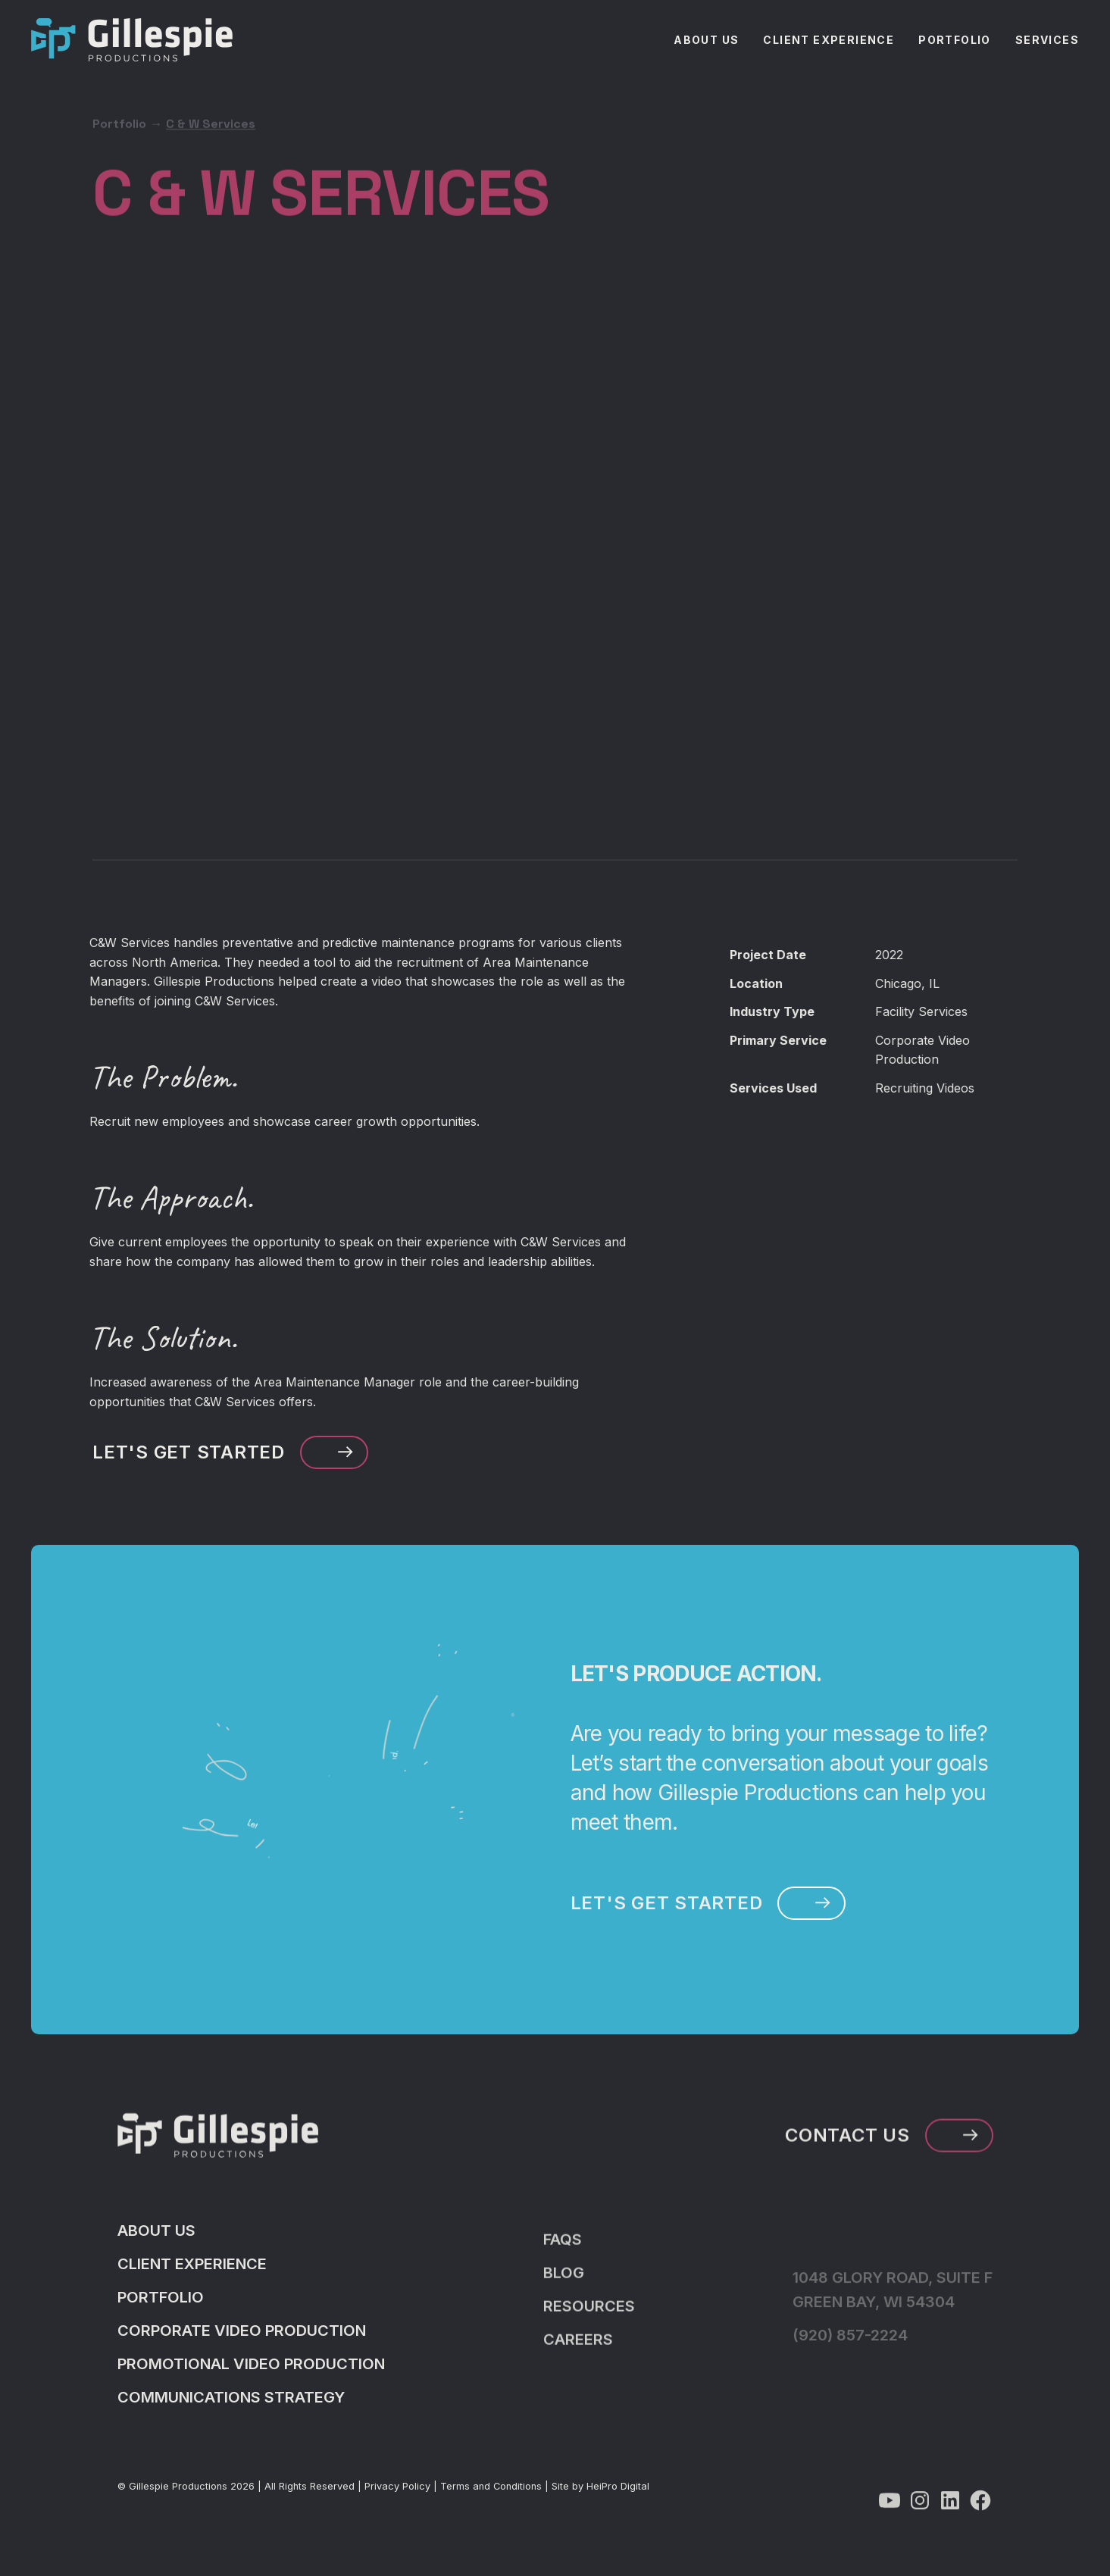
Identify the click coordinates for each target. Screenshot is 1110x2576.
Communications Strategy (231, 2406)
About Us (156, 2240)
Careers (578, 2364)
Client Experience (192, 2273)
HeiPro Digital (617, 2495)
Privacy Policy (397, 2495)
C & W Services (210, 90)
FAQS (562, 2264)
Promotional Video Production (251, 2373)
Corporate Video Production (241, 2340)
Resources (589, 2330)
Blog (563, 2297)
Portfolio (119, 90)
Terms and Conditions (491, 2495)
